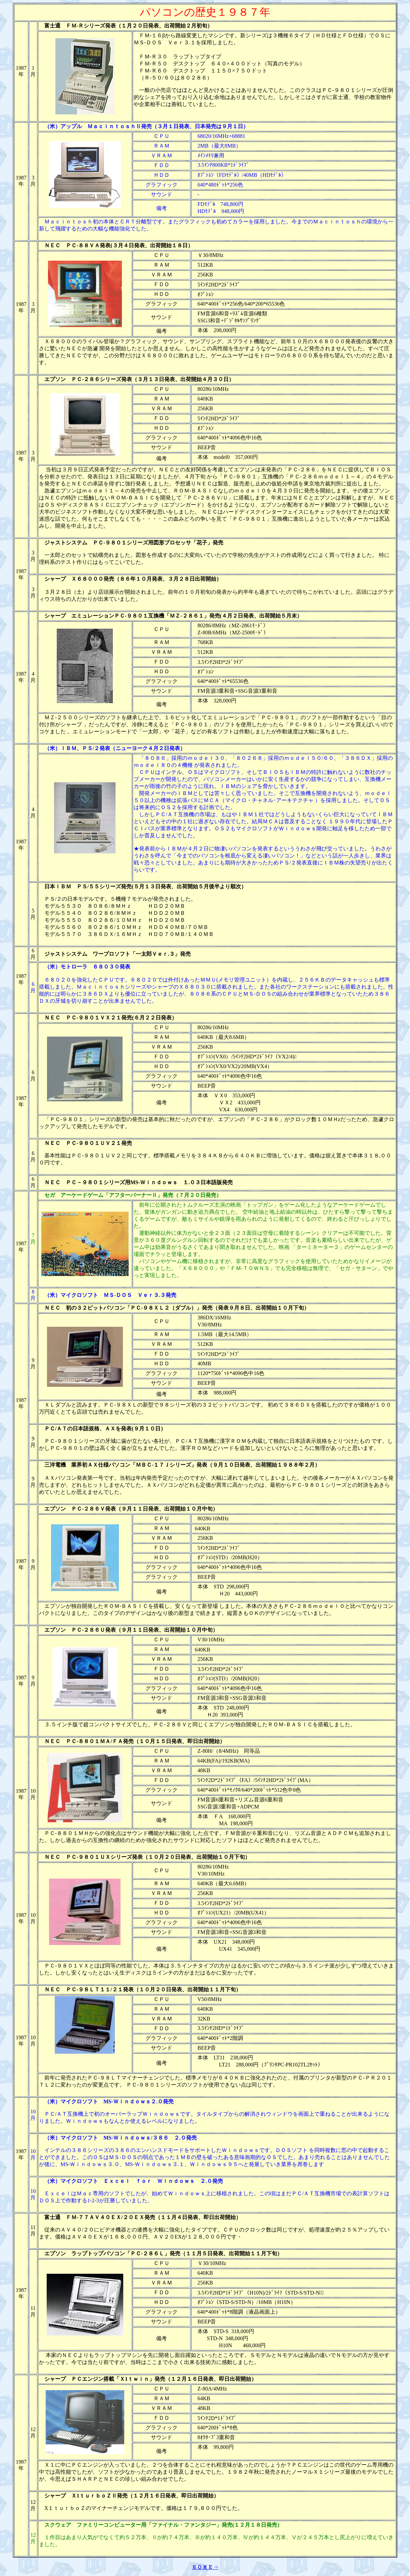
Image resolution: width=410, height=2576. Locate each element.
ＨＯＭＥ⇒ (205, 2567)
